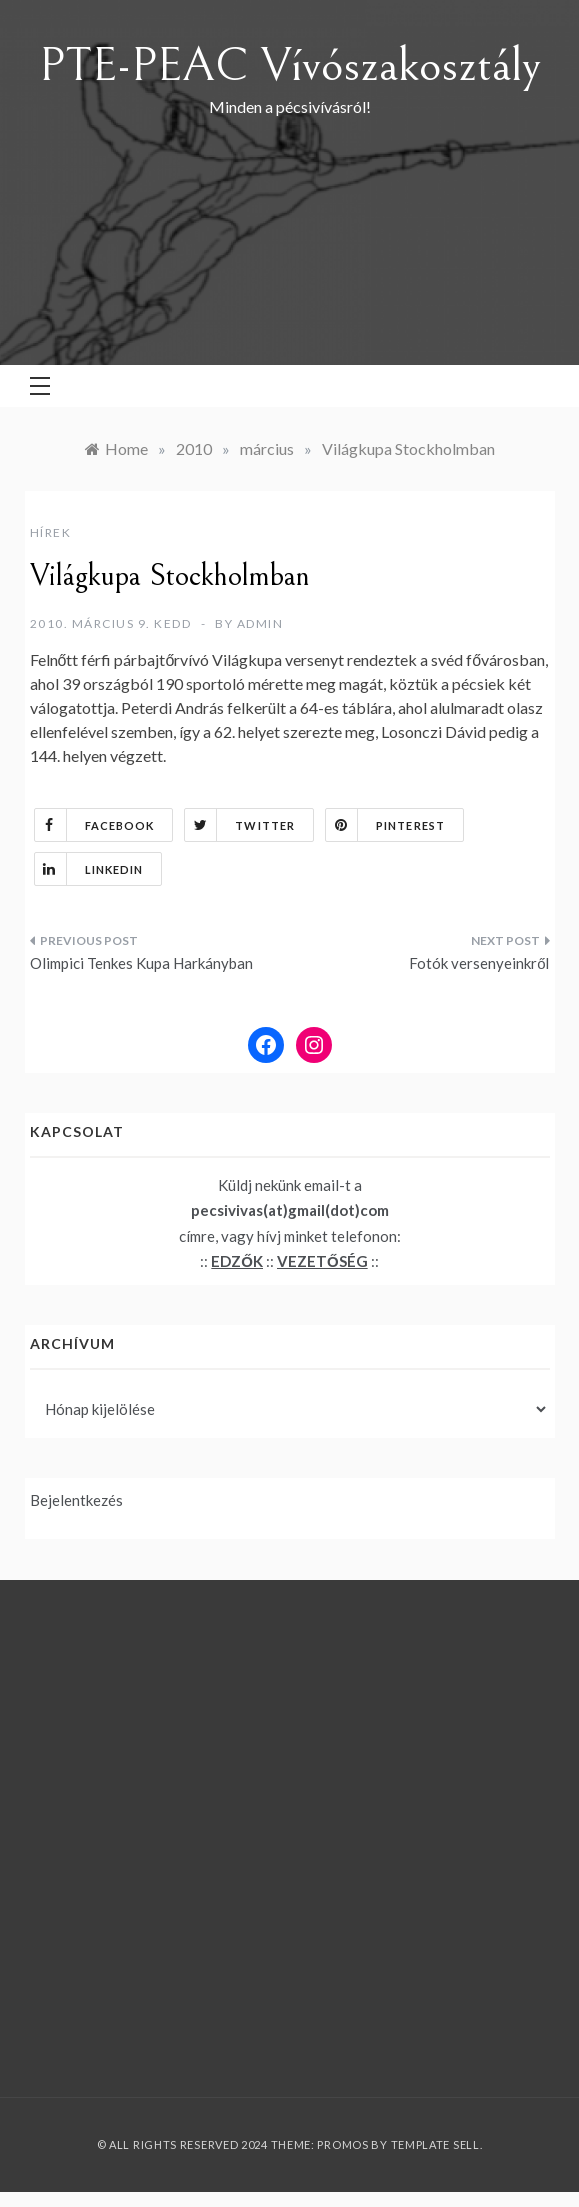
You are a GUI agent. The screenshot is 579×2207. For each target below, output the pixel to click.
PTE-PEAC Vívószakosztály (290, 65)
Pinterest (385, 825)
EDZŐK (237, 1261)
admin (260, 623)
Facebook (95, 825)
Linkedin (89, 869)
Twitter (240, 825)
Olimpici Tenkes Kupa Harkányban (141, 963)
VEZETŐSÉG (322, 1261)
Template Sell (435, 2144)
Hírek (51, 532)
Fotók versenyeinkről (479, 963)
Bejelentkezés (76, 1500)
